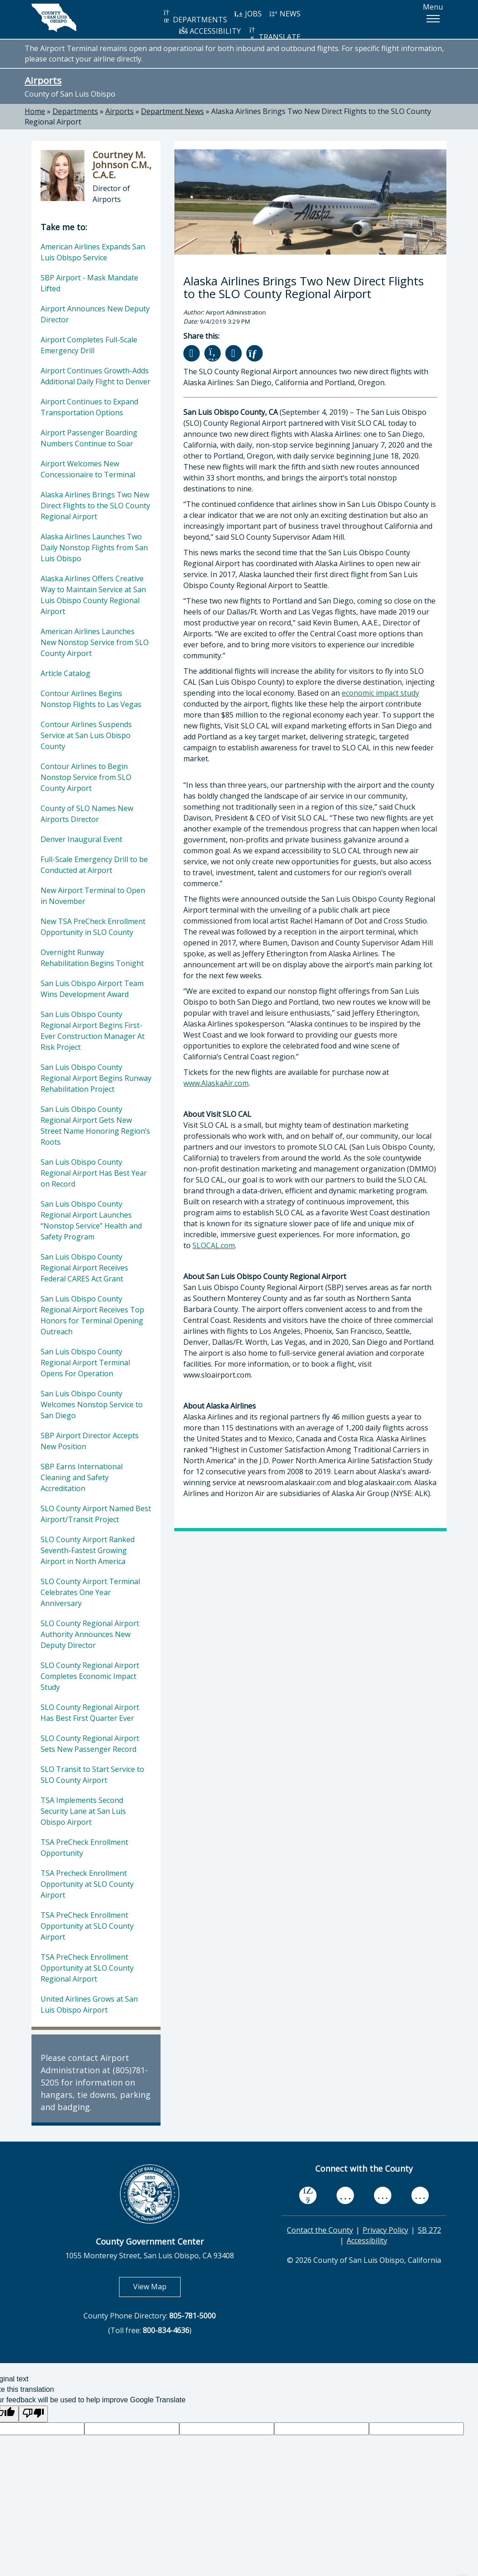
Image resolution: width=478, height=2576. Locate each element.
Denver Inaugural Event (81, 839)
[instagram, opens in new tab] (420, 2195)
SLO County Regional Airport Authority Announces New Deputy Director (90, 1634)
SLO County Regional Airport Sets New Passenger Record (90, 1743)
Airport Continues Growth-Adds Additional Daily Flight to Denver (96, 376)
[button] (432, 19)
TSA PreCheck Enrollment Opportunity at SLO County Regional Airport (87, 1968)
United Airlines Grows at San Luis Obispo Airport (89, 2004)
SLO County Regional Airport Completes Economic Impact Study (90, 1676)
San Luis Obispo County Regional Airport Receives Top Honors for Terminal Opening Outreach (92, 1315)
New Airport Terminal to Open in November (93, 895)
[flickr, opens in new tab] (382, 2195)
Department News (172, 111)
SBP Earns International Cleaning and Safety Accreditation (82, 1477)
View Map (157, 2286)
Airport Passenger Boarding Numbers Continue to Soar (89, 438)
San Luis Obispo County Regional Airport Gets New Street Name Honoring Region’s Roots (95, 1125)
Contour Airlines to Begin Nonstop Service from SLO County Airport (86, 777)
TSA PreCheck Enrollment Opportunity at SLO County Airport (87, 1926)
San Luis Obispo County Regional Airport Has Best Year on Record (94, 1173)
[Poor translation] (33, 2414)
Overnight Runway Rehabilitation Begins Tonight (92, 957)
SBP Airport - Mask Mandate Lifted (89, 283)
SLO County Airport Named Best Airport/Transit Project (96, 1513)
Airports (43, 80)
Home (35, 111)
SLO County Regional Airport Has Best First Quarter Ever (90, 1712)
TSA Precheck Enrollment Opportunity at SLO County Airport (87, 1884)
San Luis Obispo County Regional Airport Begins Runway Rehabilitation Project (96, 1078)
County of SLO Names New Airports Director (87, 813)
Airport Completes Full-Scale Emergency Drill (89, 345)
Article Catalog (65, 673)
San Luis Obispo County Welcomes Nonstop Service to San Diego (92, 1404)
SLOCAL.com (213, 1245)
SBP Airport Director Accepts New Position (90, 1440)
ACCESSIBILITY (210, 31)
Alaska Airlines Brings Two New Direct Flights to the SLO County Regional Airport (95, 505)
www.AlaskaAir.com (216, 1083)
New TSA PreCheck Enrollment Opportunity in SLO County (93, 926)
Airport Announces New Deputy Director (95, 314)
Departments (75, 111)
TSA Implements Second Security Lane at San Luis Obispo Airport (83, 1811)
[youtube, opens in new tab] (345, 2195)
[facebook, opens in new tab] (308, 2196)
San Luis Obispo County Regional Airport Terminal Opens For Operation (85, 1362)
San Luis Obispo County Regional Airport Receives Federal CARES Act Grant (84, 1268)
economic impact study (380, 693)
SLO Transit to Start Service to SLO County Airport (92, 1774)
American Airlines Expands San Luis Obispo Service (93, 252)
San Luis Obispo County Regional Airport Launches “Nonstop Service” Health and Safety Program (91, 1220)
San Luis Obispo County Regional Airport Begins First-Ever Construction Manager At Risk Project (93, 1030)
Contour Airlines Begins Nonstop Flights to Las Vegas (91, 698)
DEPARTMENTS (194, 16)
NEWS (285, 13)
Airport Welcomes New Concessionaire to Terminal (88, 469)
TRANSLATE (274, 33)
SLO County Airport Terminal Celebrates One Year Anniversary (90, 1592)
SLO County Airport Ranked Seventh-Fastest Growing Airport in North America (88, 1550)
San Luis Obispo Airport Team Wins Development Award (92, 988)
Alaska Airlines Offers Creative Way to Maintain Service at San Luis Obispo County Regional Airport (93, 594)
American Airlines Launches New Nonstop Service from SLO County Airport (95, 642)
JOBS (248, 13)
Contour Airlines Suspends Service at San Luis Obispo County (86, 735)
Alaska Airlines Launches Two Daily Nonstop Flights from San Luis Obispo (94, 547)
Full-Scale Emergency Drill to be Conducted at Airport (94, 864)
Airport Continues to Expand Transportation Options (89, 407)
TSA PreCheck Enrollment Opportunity (84, 1847)
